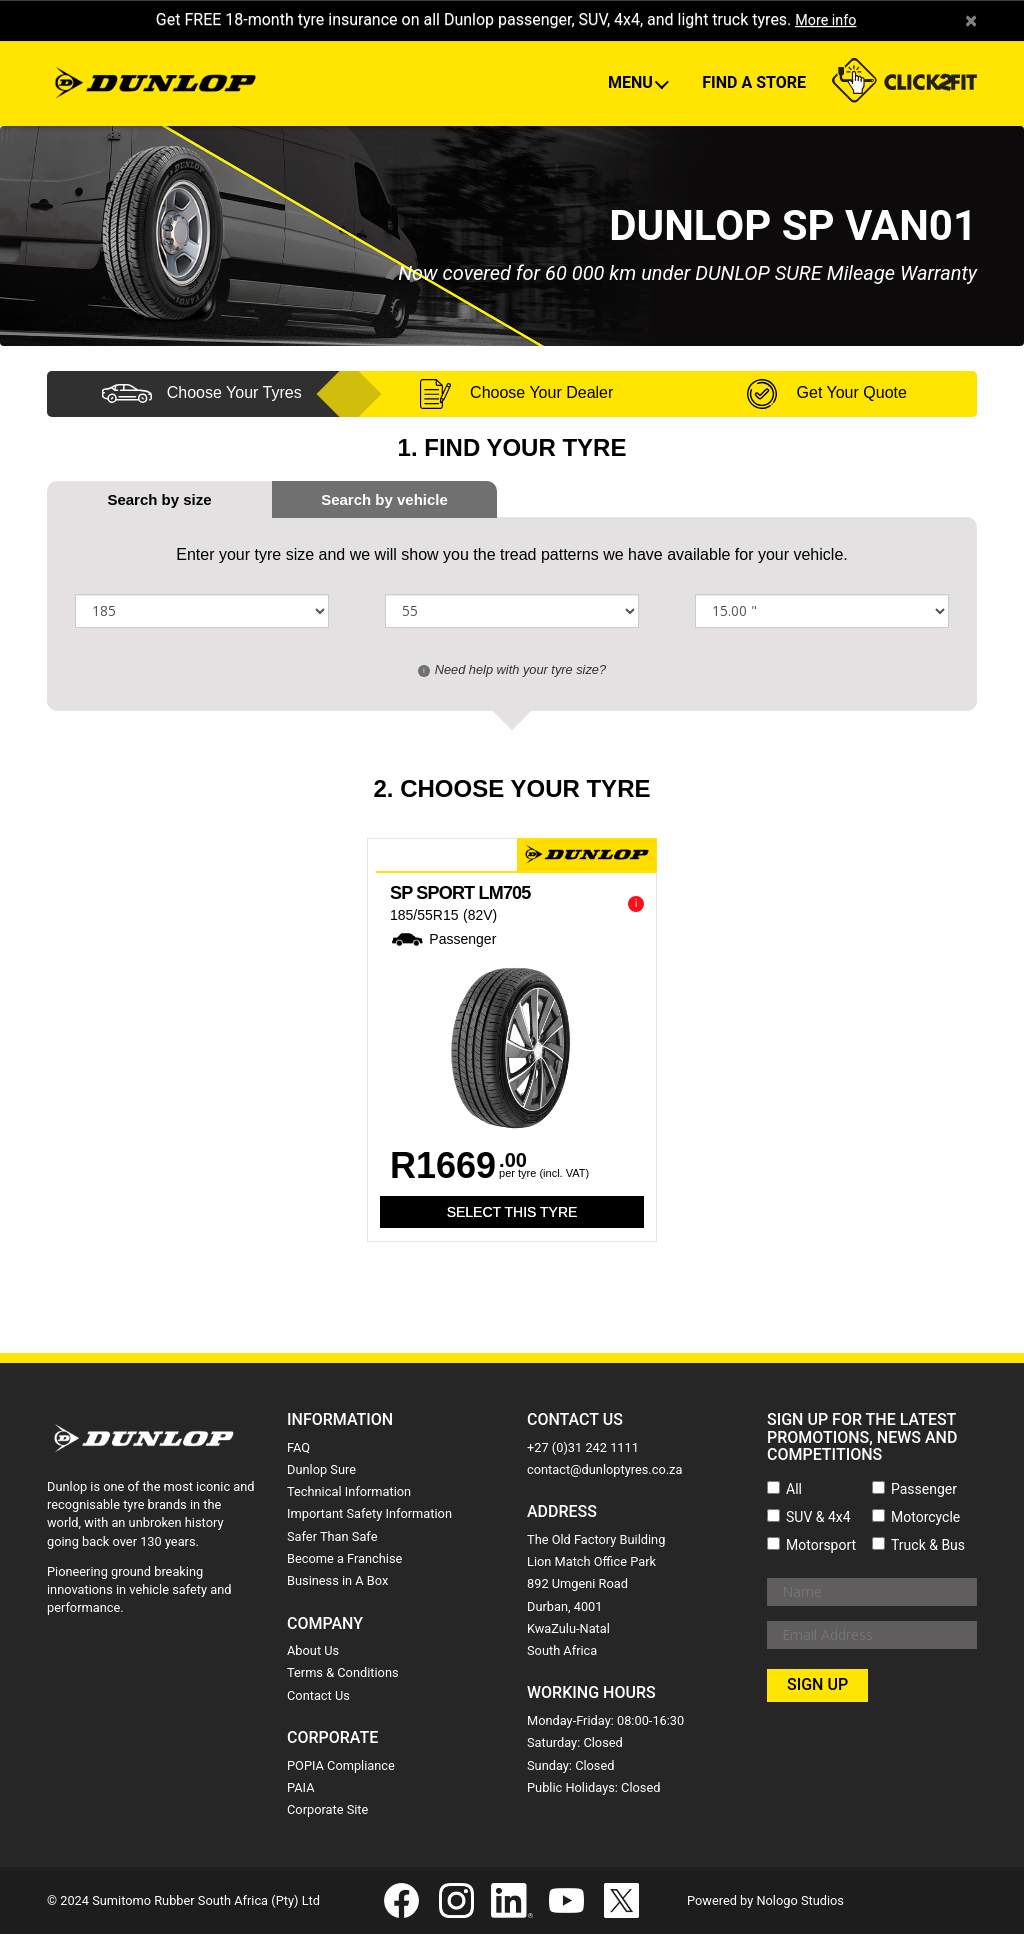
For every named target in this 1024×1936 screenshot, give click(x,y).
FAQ (298, 1448)
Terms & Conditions (343, 1674)
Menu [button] (632, 83)
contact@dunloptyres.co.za (604, 1470)
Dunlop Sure (321, 1470)
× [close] (970, 21)
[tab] (384, 500)
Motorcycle (925, 1518)
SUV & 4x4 (818, 1518)
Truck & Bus (928, 1546)
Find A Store (754, 83)
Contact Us (318, 1696)
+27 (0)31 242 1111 (583, 1448)
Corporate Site (327, 1810)
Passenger (924, 1490)
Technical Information (349, 1492)
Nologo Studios (800, 1901)
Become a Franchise (344, 1559)
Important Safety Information (369, 1515)
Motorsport (821, 1546)
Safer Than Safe (332, 1537)
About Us (313, 1651)
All (794, 1490)
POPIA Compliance (341, 1766)
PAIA (301, 1788)
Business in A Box (337, 1581)
